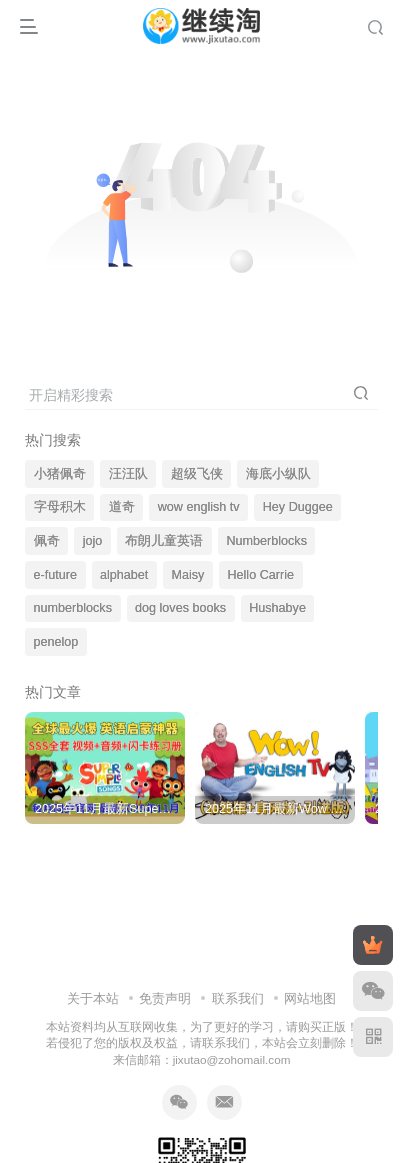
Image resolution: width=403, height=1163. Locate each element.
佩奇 (47, 541)
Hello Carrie (260, 575)
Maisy (187, 575)
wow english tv (199, 507)
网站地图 (310, 998)
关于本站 (93, 998)
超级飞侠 (197, 474)
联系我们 (238, 998)
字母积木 (60, 507)
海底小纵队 (278, 474)
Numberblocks (266, 541)
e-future (55, 575)
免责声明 (165, 998)
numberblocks (73, 608)
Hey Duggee (298, 507)
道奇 (122, 507)
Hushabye (277, 608)
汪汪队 (128, 474)
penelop (56, 642)
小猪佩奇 (60, 474)
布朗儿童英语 (164, 541)
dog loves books (180, 608)
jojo (93, 541)
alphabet (124, 575)
